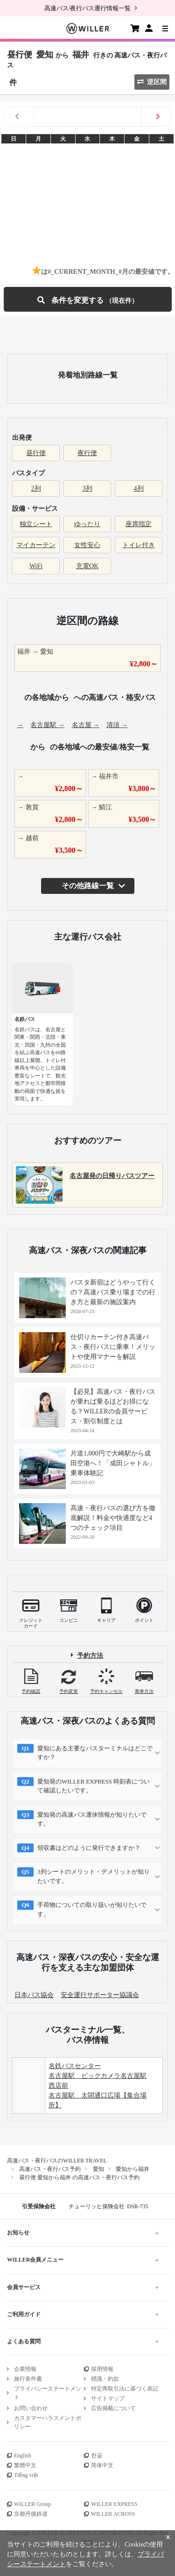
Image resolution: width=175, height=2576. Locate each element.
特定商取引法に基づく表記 (124, 2388)
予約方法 (90, 1655)
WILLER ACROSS (113, 2514)
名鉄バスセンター (75, 2065)
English (22, 2455)
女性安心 (87, 545)
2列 (36, 488)
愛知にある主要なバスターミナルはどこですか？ (95, 1753)
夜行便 (87, 453)
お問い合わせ (31, 2408)
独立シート (36, 524)
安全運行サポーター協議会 (100, 1994)
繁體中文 (25, 2465)
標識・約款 (105, 2379)
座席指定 (139, 524)
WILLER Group (32, 2504)
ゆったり (87, 524)
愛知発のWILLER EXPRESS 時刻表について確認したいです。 (93, 1786)
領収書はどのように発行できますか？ (88, 1847)
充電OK (87, 566)
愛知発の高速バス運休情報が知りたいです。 (92, 1819)
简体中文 (102, 2465)
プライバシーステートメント (47, 2392)
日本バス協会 (34, 1994)
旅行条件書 (28, 2379)
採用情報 (102, 2369)
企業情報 (25, 2369)
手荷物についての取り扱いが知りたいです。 (92, 1909)
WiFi (35, 566)
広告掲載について (113, 2408)
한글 (96, 2455)
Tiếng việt (26, 2475)
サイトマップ (108, 2398)
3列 (87, 488)
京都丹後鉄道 (31, 2514)
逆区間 (152, 82)
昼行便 (36, 453)
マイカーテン (36, 545)
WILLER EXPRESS (114, 2504)
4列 (139, 488)
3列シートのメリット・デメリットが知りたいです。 (93, 1876)
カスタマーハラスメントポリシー (47, 2422)
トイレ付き (138, 545)
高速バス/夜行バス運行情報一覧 (87, 8)
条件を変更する (87, 299)
